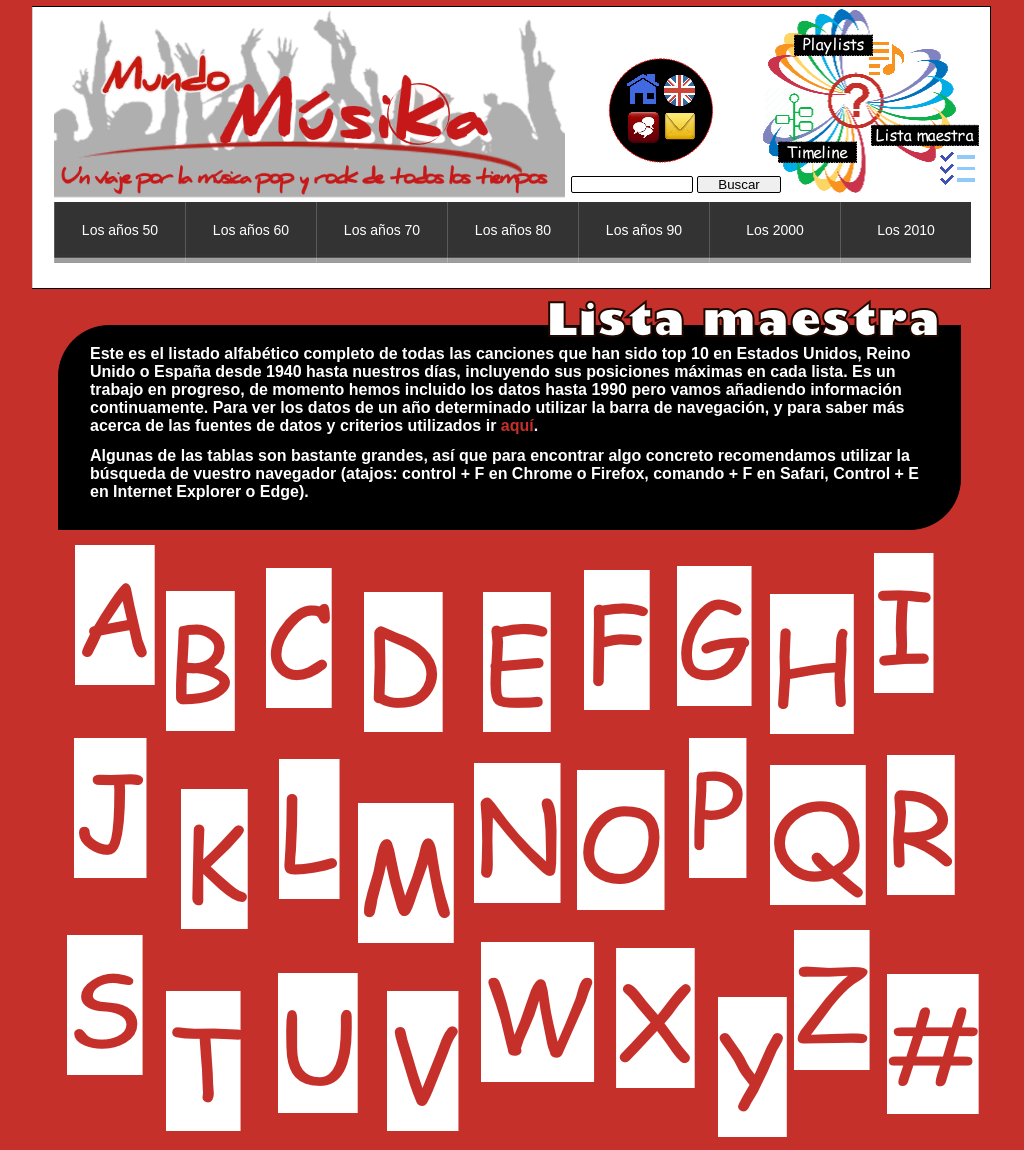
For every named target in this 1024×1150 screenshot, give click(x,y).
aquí (517, 425)
